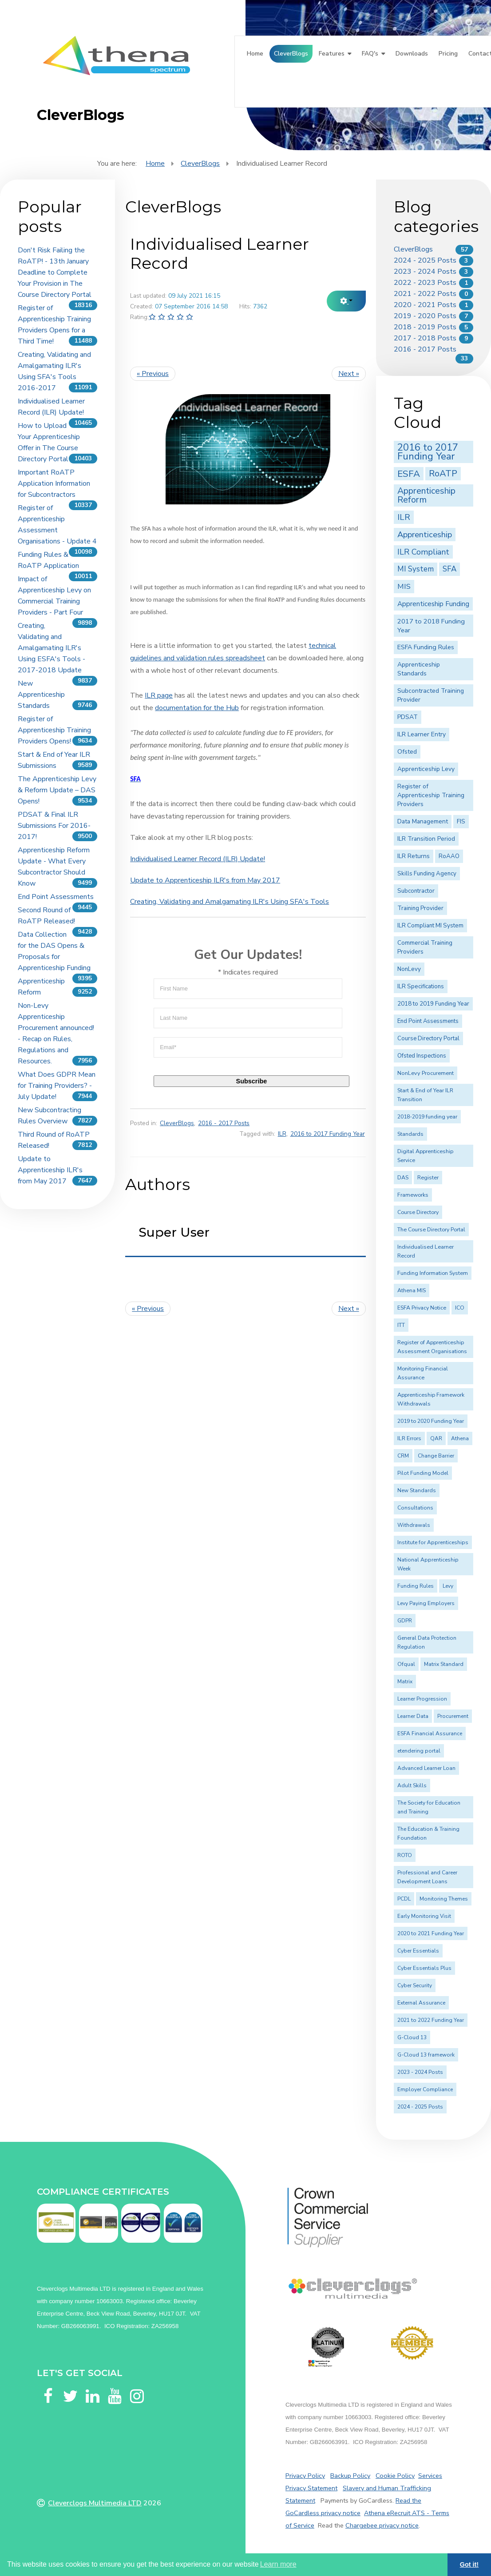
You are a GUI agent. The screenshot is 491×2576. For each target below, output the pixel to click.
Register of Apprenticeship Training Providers (430, 795)
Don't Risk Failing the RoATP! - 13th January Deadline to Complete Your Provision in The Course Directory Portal (54, 272)
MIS (404, 586)
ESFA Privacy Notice (421, 1307)
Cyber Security (414, 1985)
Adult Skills (412, 1785)
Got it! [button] (469, 2564)
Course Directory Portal (428, 1038)
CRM (403, 1455)
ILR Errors (409, 1438)
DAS (402, 1177)
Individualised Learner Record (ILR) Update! (197, 859)
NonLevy (409, 969)
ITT (401, 1325)
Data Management (422, 821)
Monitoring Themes (444, 1898)
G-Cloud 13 (412, 2037)
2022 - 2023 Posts (425, 283)
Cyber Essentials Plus (424, 1968)
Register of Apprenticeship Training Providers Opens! (54, 730)
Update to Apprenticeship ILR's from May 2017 (50, 1170)
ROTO (404, 1855)
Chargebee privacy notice (382, 2525)
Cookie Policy (395, 2475)
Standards (410, 1134)
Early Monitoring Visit (424, 1916)
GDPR (404, 1620)
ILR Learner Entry (421, 734)
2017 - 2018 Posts (425, 338)
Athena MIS (411, 1290)
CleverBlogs (291, 53)
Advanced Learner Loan (426, 1768)
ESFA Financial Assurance (429, 1733)
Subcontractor (416, 891)
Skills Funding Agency (426, 874)
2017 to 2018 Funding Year (431, 626)
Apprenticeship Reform (426, 495)
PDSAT (407, 717)
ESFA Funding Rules (425, 647)
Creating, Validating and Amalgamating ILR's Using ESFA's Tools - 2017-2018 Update (51, 648)
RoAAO (449, 856)
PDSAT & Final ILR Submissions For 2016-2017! (54, 826)
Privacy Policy (305, 2475)
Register (428, 1177)
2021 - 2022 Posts (425, 294)
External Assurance (421, 2002)
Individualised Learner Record (425, 1251)
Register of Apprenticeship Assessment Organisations (432, 1347)
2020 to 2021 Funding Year (430, 1933)
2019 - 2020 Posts (425, 316)
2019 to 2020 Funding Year (430, 1421)
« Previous (153, 374)
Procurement (452, 1716)
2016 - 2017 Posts (223, 1123)
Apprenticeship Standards (418, 669)
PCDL (404, 1898)
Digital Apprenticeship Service (425, 1156)
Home (255, 53)
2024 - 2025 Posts (425, 260)
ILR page (159, 695)
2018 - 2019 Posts (425, 327)
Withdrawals (413, 1525)
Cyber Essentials (418, 1950)
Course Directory (418, 1212)
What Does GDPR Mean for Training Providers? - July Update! (56, 1086)
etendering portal (418, 1750)
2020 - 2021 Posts (425, 305)
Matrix (404, 1681)
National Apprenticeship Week (428, 1564)
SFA (449, 569)
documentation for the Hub (197, 708)
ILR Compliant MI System (430, 926)
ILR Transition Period (426, 839)
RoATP (443, 473)
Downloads (412, 53)
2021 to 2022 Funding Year (430, 2020)
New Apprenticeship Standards (41, 695)
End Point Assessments (56, 897)
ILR (282, 1134)
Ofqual (406, 1664)
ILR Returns (413, 856)
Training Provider (420, 908)
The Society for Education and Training (428, 1807)
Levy (448, 1586)
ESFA (408, 473)
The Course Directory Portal (431, 1229)
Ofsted (407, 751)
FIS (461, 821)
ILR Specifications (420, 986)
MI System (415, 569)
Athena (460, 1438)
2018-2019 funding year (427, 1116)
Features (331, 53)
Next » (348, 374)
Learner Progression (422, 1698)
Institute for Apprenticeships (432, 1542)
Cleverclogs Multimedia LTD (95, 2503)
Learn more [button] (278, 2564)
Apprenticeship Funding (433, 603)
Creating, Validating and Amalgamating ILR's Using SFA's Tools (229, 902)
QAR (436, 1438)
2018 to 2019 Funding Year (433, 1004)
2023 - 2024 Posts (425, 271)
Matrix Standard (443, 1664)
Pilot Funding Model (422, 1473)
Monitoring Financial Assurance (422, 1373)
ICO (459, 1307)
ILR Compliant (423, 552)
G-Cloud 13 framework (426, 2054)
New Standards (416, 1490)
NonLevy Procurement (425, 1073)
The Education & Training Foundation (428, 1833)
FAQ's (370, 53)
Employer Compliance (425, 2089)
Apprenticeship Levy (426, 769)
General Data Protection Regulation (426, 1642)
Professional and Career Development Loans (427, 1877)
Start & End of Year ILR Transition (425, 1094)
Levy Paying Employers (426, 1603)
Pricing (448, 53)
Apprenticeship (424, 534)
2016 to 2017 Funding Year (327, 1134)
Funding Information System (432, 1273)
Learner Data (412, 1716)
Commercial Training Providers (424, 947)
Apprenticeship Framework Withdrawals (430, 1399)
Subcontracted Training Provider (430, 695)
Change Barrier (436, 1455)
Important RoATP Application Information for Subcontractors (54, 483)
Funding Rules (415, 1586)
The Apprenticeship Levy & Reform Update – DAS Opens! (57, 790)
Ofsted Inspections (421, 1056)
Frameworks (412, 1194)
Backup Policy (350, 2475)
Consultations (415, 1507)
